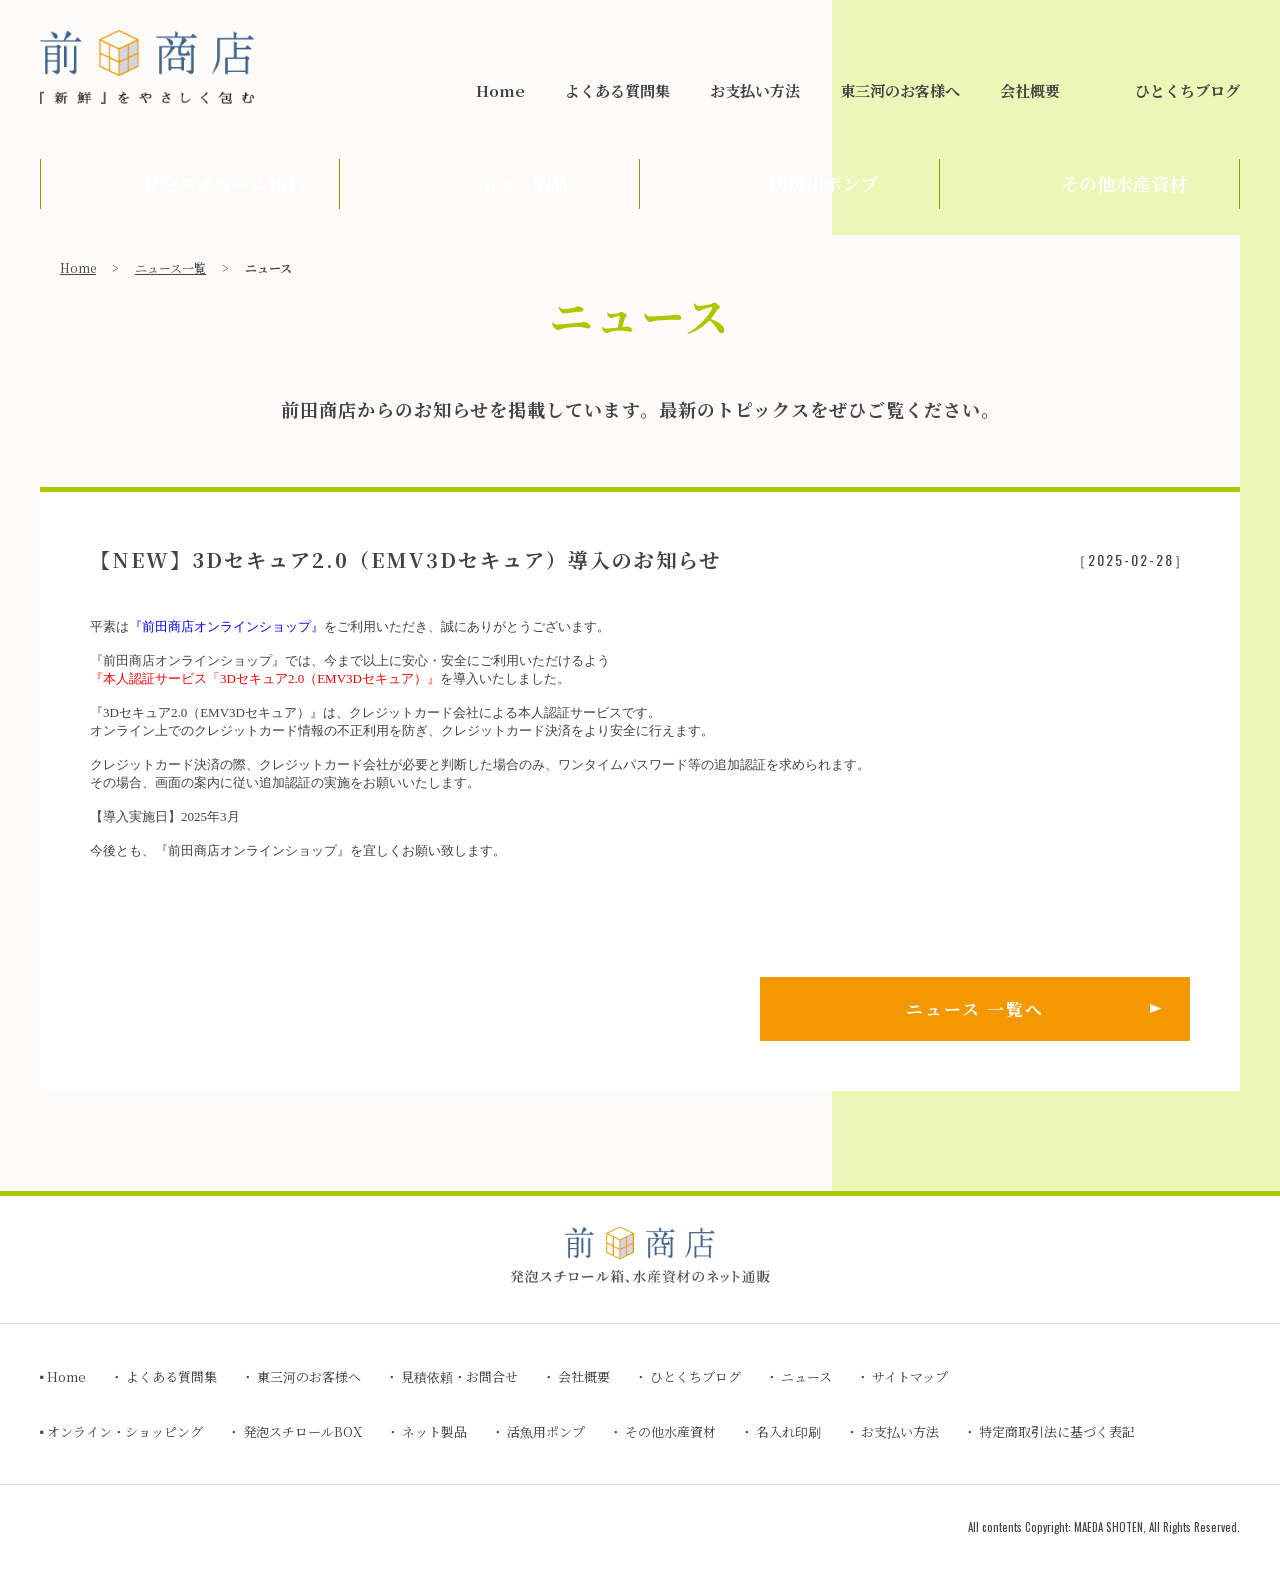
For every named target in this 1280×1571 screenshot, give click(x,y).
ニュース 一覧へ (975, 1009)
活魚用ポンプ (546, 1431)
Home (500, 90)
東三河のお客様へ (900, 90)
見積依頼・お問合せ (1109, 27)
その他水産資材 (670, 1431)
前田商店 (147, 67)
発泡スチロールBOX (302, 1431)
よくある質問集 (617, 90)
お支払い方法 (755, 90)
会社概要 (1030, 90)
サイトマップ (910, 1376)
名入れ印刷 (788, 1431)
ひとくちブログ (1187, 90)
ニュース (806, 1376)
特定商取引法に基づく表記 (1057, 1431)
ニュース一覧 (170, 267)
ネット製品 (434, 1431)
